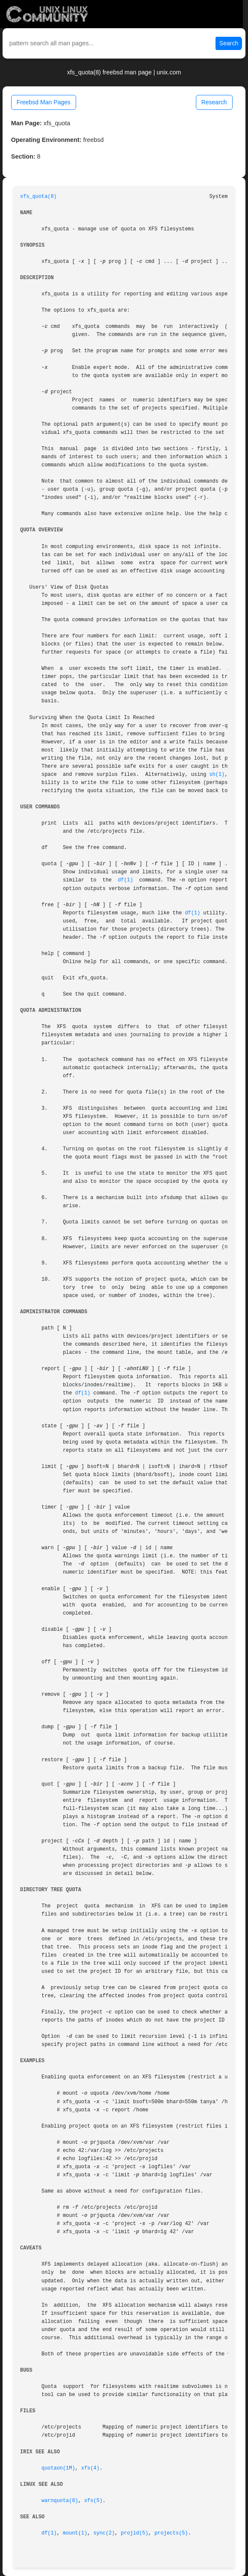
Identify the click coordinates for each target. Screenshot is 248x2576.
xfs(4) (90, 2468)
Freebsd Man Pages (44, 102)
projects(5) (171, 2533)
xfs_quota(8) (38, 197)
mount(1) (75, 2533)
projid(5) (134, 2533)
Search (228, 43)
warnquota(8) (59, 2501)
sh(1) (216, 775)
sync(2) (104, 2533)
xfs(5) (93, 2501)
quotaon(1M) (58, 2468)
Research (214, 102)
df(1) (125, 880)
